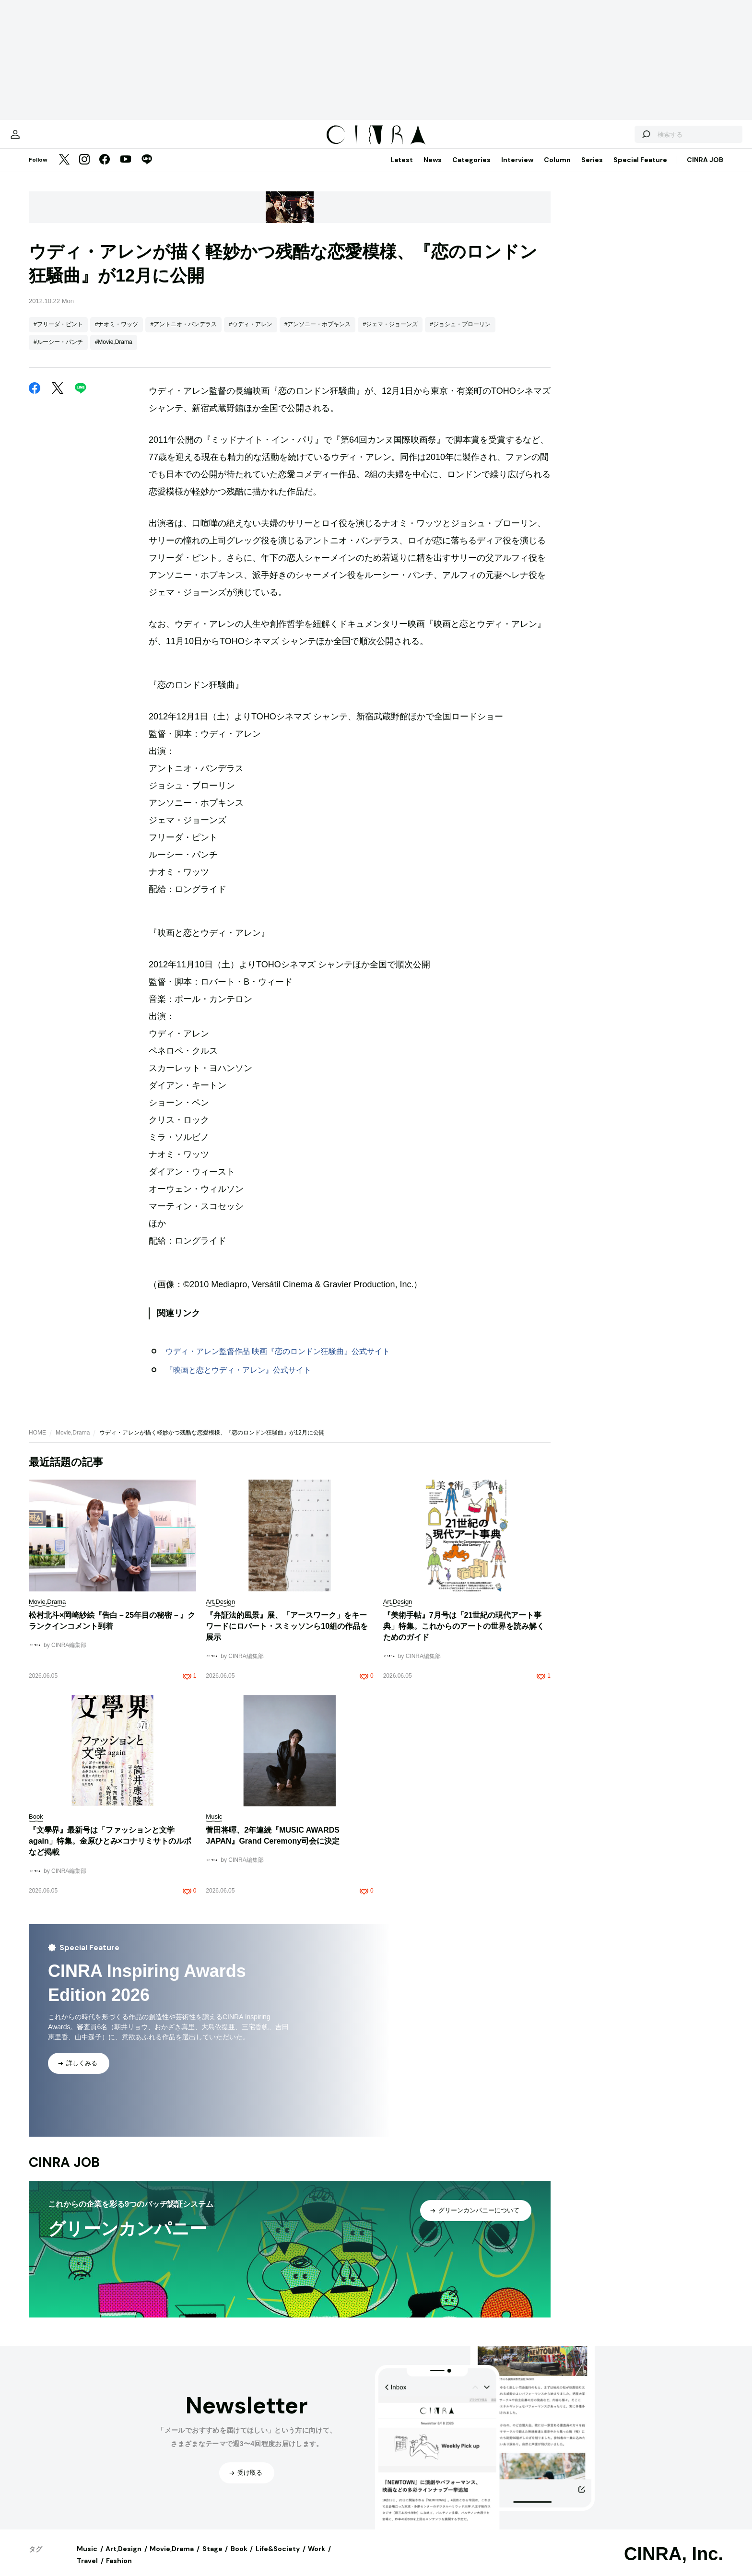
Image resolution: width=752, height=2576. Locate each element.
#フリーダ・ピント (58, 333)
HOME (37, 1442)
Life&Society (278, 2558)
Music (87, 2558)
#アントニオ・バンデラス (183, 333)
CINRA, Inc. (673, 2563)
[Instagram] (84, 170)
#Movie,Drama (113, 351)
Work (316, 2558)
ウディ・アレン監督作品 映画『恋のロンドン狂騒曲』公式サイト (277, 1361)
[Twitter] (64, 170)
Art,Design (123, 2558)
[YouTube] (125, 170)
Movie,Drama (73, 1442)
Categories (471, 169)
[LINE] (146, 170)
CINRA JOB (705, 169)
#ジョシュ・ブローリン (460, 333)
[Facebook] (104, 170)
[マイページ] (49, 139)
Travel (87, 2570)
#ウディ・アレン (250, 333)
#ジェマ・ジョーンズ (390, 333)
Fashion (119, 2570)
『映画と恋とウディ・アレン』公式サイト (238, 1380)
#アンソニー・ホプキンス (317, 333)
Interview (517, 169)
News (432, 169)
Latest (401, 169)
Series (592, 169)
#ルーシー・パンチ (58, 351)
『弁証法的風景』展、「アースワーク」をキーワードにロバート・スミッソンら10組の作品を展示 (287, 1636)
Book (239, 2558)
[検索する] (612, 139)
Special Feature (640, 169)
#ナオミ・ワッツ (117, 333)
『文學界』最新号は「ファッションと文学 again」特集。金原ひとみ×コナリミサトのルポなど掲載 (110, 1850)
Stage (212, 2558)
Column (557, 169)
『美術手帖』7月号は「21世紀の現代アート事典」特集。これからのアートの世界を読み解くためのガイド (463, 1636)
